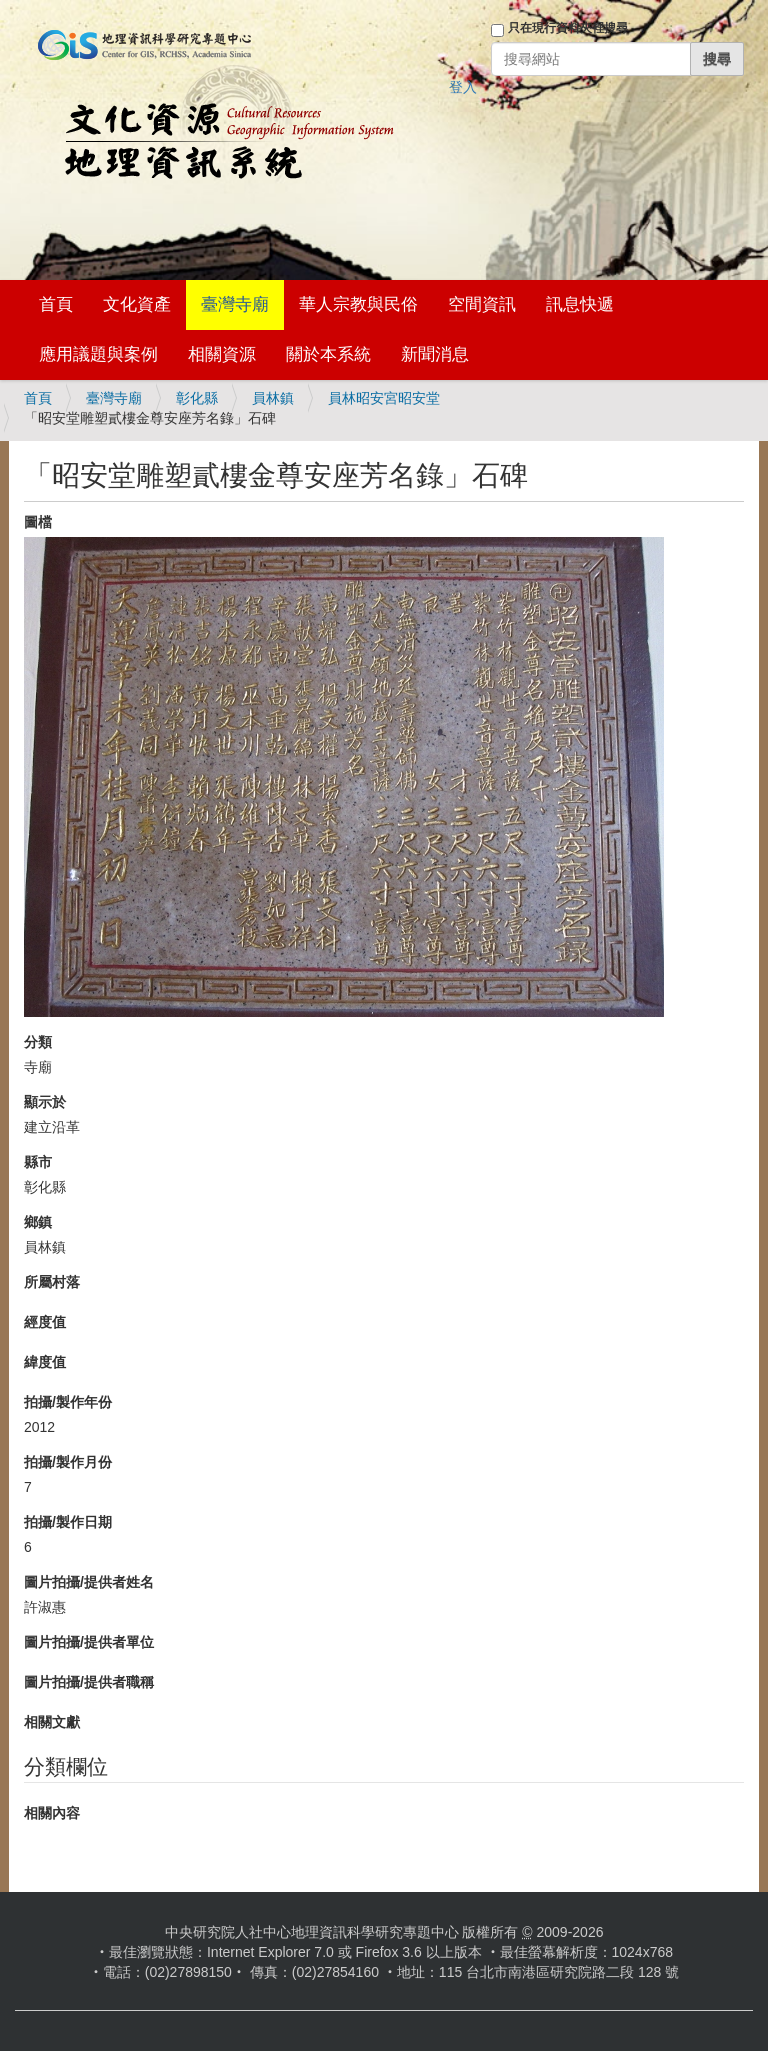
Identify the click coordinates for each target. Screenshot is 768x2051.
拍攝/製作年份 (68, 1402)
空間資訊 (482, 304)
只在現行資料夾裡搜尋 (568, 28)
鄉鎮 (38, 1222)
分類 (38, 1042)
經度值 (45, 1322)
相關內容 (52, 1813)
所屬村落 (52, 1282)
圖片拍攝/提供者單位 (89, 1642)
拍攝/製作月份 (68, 1462)
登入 (463, 87)
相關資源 (222, 354)
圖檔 (38, 522)
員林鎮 (273, 398)
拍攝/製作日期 (68, 1522)
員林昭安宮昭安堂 (384, 398)
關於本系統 (328, 354)
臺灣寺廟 (235, 304)
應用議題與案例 (98, 354)
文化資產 (137, 304)
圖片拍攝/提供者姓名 (89, 1582)
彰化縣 (197, 398)
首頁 (56, 304)
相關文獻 (52, 1722)
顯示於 (45, 1102)
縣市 (38, 1162)
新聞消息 (435, 354)
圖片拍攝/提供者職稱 (89, 1682)
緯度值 (45, 1362)
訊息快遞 (580, 304)
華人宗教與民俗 (358, 304)
